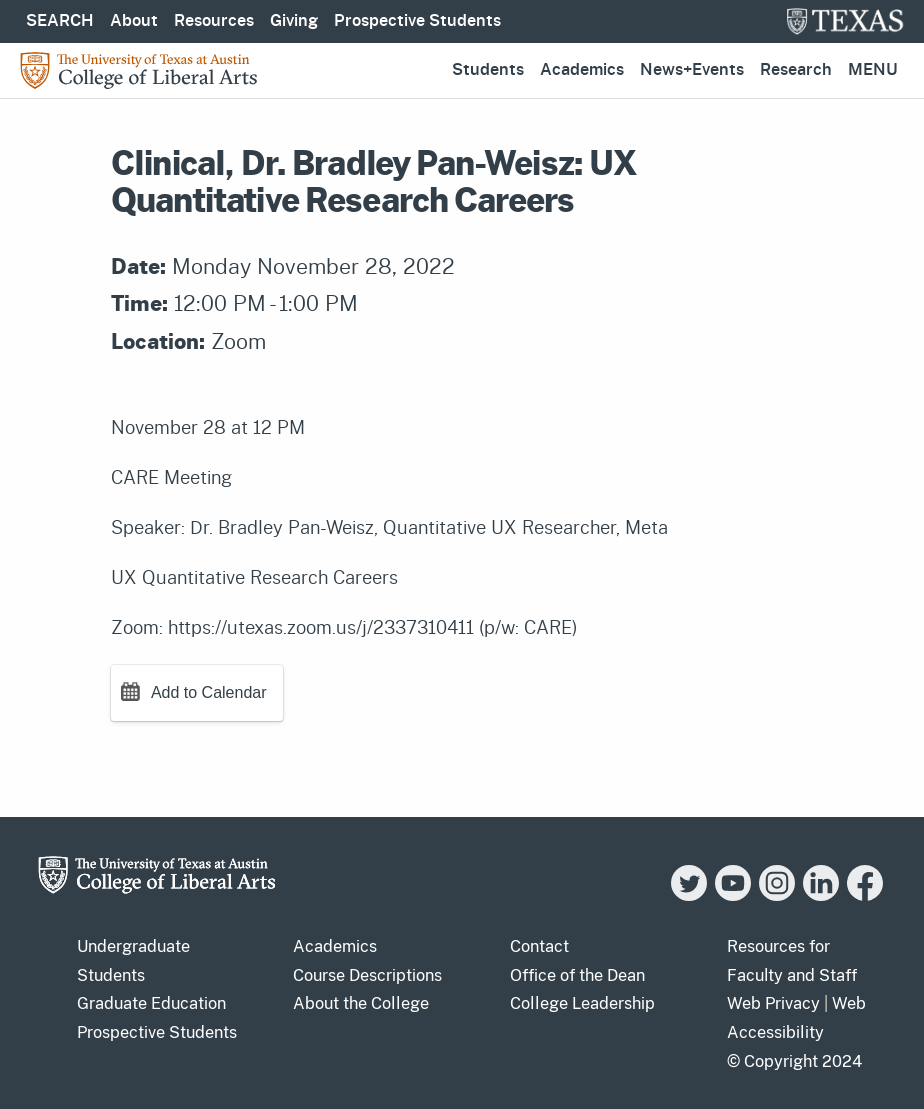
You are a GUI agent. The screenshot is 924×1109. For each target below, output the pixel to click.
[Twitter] (689, 895)
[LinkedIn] (821, 895)
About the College (361, 1003)
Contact (539, 946)
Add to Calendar (209, 692)
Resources (214, 21)
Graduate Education (151, 1003)
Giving (294, 21)
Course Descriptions (367, 975)
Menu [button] (873, 70)
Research (796, 70)
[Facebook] (865, 895)
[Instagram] (777, 895)
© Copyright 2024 (794, 1061)
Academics (582, 70)
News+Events (692, 70)
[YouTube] (733, 895)
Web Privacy (773, 1003)
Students (488, 70)
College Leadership (582, 1003)
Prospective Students (417, 21)
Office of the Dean (577, 975)
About (134, 21)
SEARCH (60, 21)
